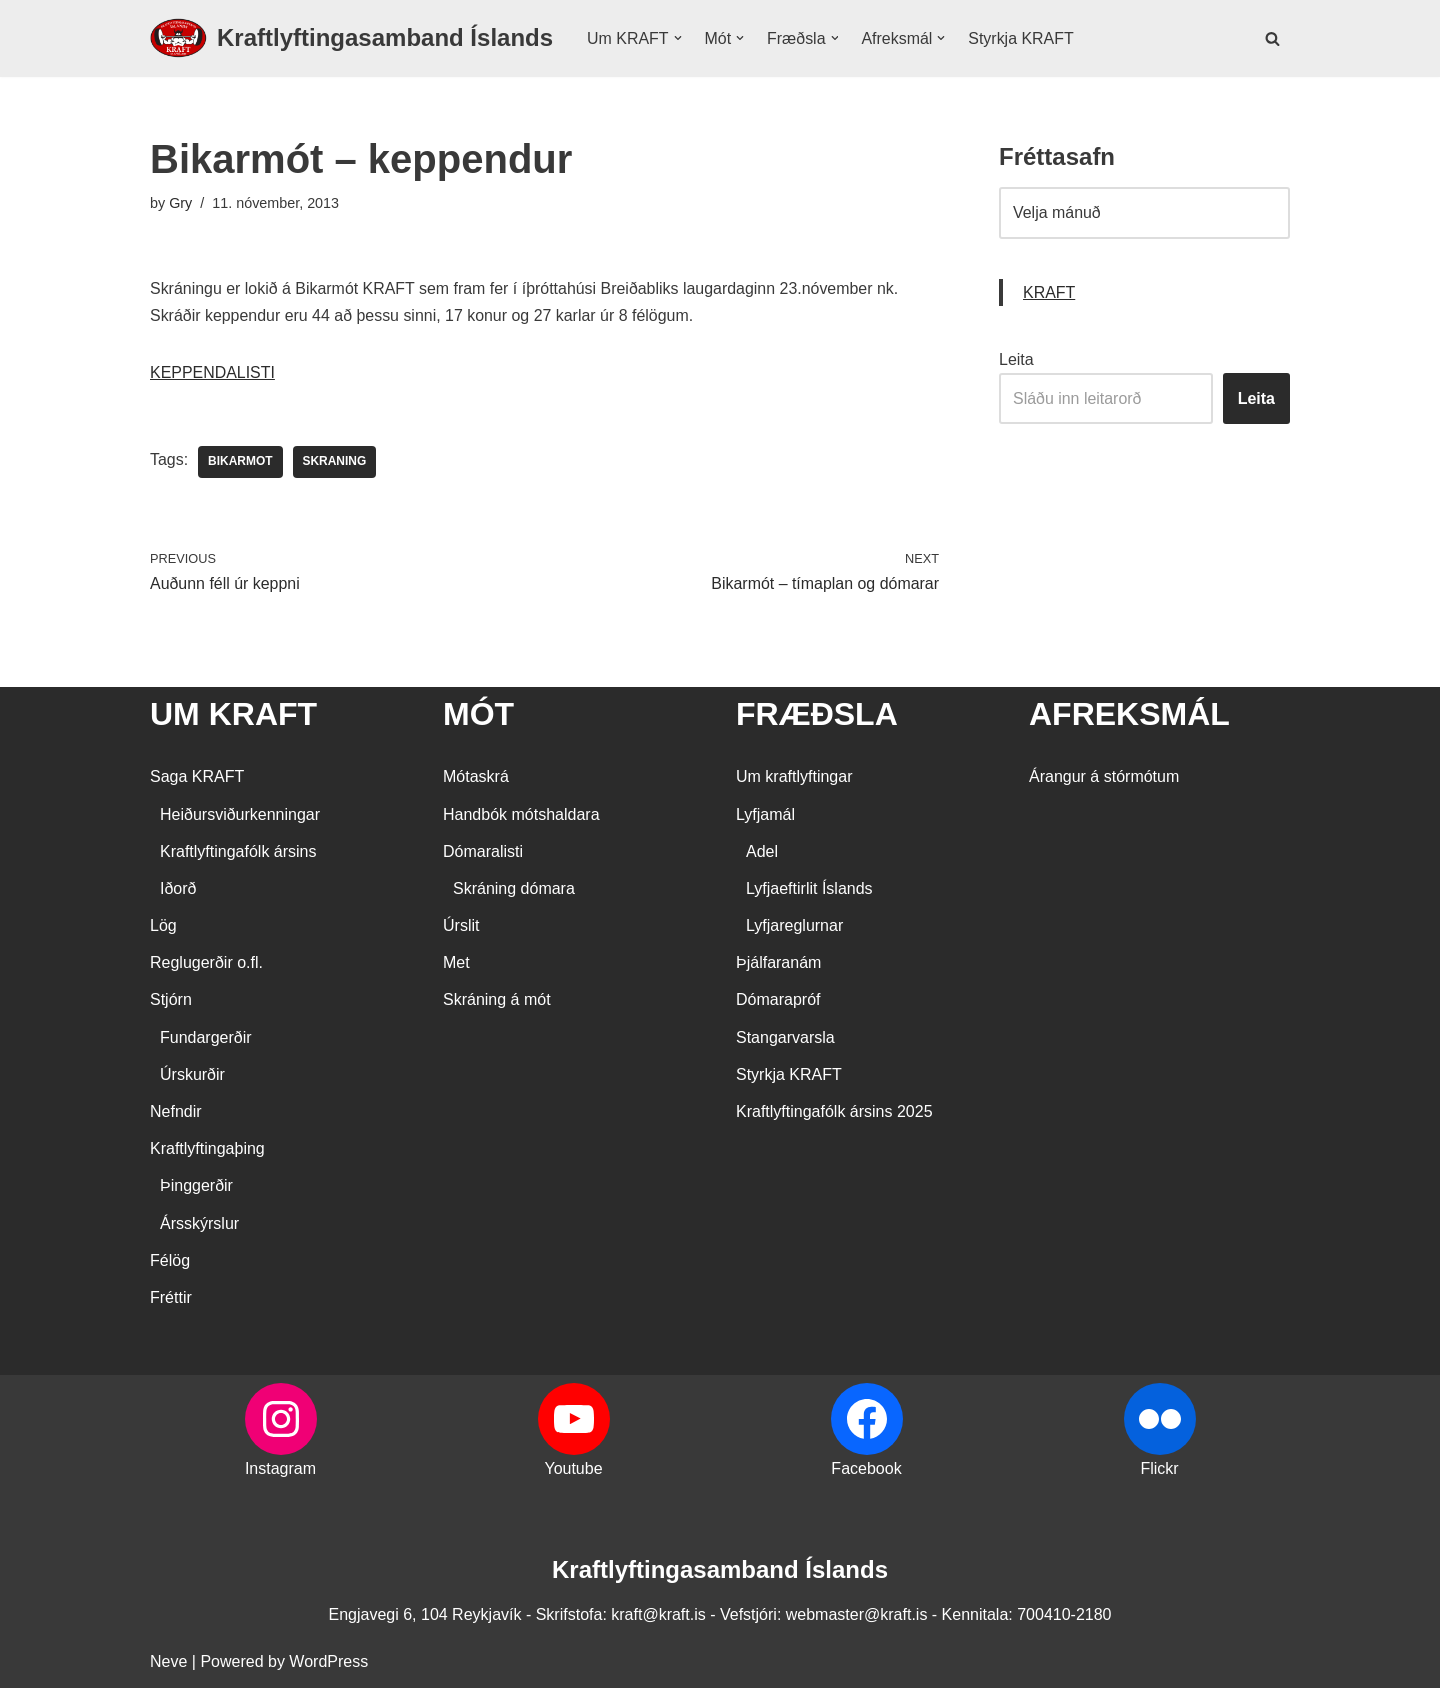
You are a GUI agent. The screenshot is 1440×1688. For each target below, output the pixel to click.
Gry (180, 203)
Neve (168, 1662)
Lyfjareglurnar (794, 926)
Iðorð (178, 889)
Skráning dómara (514, 889)
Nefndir (176, 1112)
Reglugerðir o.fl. (206, 963)
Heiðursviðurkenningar (240, 814)
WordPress (328, 1662)
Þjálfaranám (778, 963)
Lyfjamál (765, 814)
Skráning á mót (497, 1000)
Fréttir (171, 1298)
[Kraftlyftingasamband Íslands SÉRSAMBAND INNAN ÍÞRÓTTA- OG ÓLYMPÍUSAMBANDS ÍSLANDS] (351, 38)
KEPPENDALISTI (212, 373)
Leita (1016, 359)
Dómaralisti (483, 852)
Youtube (573, 1469)
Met (456, 963)
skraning (335, 463)
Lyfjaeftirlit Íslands (809, 889)
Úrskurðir (192, 1075)
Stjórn (171, 1000)
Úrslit (461, 926)
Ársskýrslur (199, 1223)
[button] (678, 38)
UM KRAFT (233, 715)
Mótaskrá (476, 777)
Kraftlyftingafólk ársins (238, 852)
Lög (163, 926)
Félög (170, 1261)
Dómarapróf (778, 1000)
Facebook (866, 1469)
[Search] (1272, 38)
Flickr (1159, 1469)
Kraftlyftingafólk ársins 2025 (834, 1112)
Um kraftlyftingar (794, 777)
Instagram (280, 1469)
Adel (762, 852)
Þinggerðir (196, 1186)
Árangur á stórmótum (1104, 777)
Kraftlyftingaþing (207, 1149)
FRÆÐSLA (817, 715)
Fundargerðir (206, 1037)
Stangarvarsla (785, 1037)
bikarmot (240, 463)
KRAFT (1049, 292)
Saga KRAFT (197, 777)
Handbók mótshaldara (521, 814)
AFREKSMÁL (1129, 715)
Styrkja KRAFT (1022, 38)
